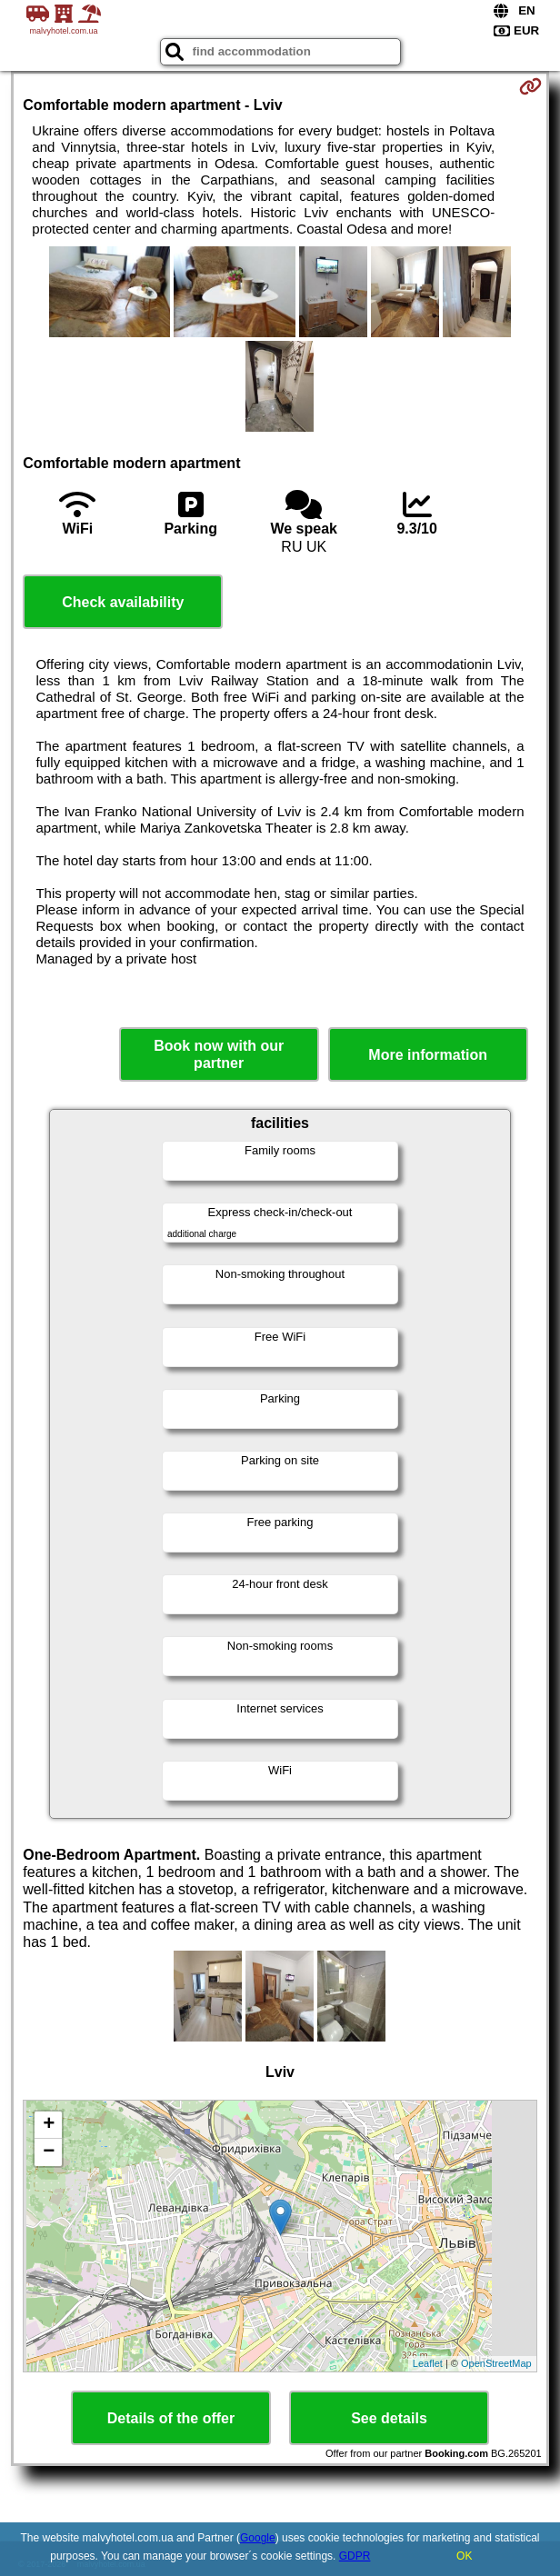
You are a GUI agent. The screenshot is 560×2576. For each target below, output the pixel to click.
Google (257, 2537)
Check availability (123, 602)
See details (389, 2418)
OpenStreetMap (496, 2363)
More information (427, 1055)
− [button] (49, 2152)
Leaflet (428, 2363)
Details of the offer (171, 2418)
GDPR (355, 2556)
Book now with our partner (219, 1054)
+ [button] (49, 2125)
